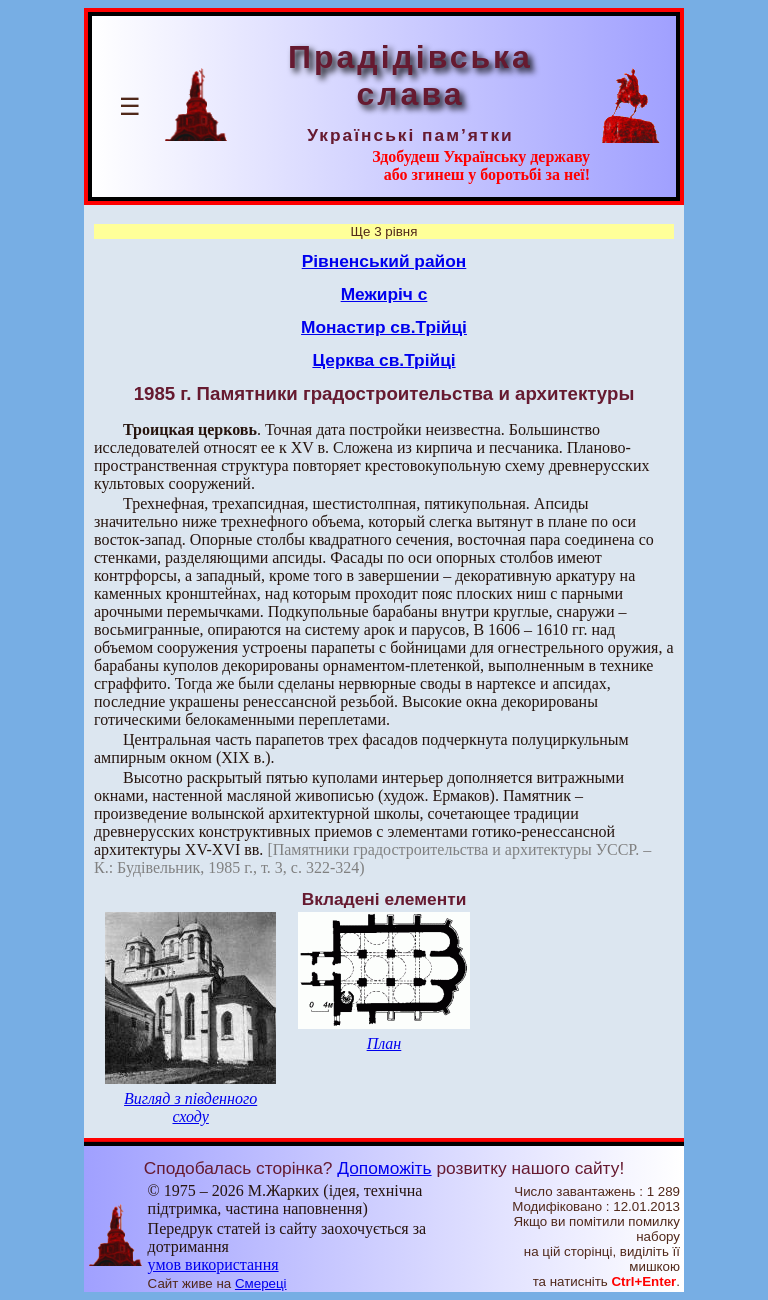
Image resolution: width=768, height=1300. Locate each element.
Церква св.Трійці (383, 360)
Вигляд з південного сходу (190, 1107)
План (384, 1043)
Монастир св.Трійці (384, 327)
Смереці (261, 1283)
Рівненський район (384, 261)
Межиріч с (384, 294)
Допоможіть (384, 1168)
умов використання (213, 1264)
